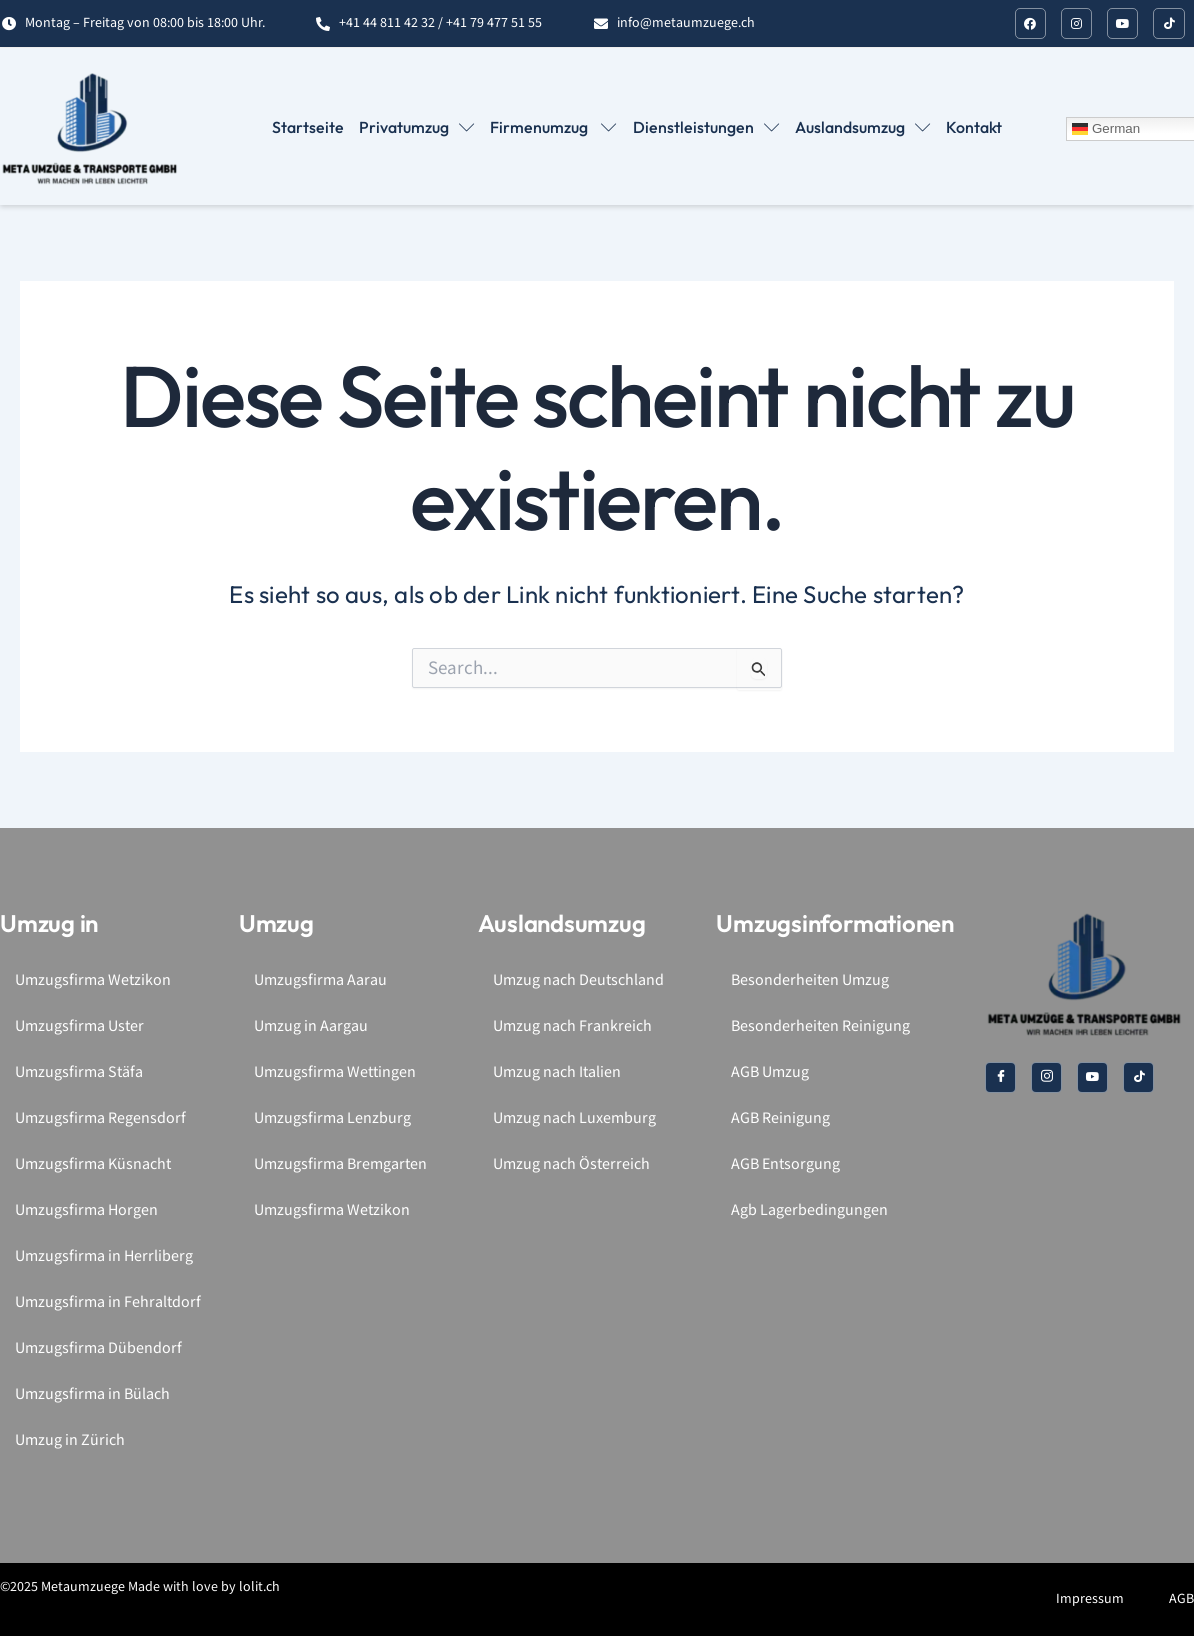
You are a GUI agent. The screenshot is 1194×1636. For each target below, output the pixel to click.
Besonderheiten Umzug (810, 980)
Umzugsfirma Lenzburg (332, 1118)
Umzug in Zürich (70, 1440)
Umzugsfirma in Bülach (92, 1394)
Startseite (309, 127)
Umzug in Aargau (311, 1026)
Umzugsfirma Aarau (320, 980)
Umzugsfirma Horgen (86, 1210)
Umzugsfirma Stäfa (79, 1072)
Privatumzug (418, 127)
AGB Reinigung (780, 1118)
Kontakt (974, 127)
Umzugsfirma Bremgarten (340, 1164)
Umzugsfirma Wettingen (335, 1072)
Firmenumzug (554, 127)
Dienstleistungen (706, 127)
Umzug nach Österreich (571, 1164)
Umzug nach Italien (557, 1072)
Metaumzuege (83, 1587)
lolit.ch (259, 1587)
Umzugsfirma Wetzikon (93, 980)
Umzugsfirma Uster (79, 1026)
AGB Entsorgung (785, 1164)
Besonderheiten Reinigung (820, 1026)
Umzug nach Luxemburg (574, 1118)
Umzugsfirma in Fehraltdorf (108, 1302)
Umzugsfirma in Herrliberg (104, 1256)
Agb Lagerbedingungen (809, 1210)
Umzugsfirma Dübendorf (98, 1348)
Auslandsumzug (863, 127)
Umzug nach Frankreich (572, 1026)
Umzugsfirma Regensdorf (100, 1118)
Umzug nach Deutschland (578, 980)
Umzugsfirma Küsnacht (93, 1164)
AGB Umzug (770, 1072)
